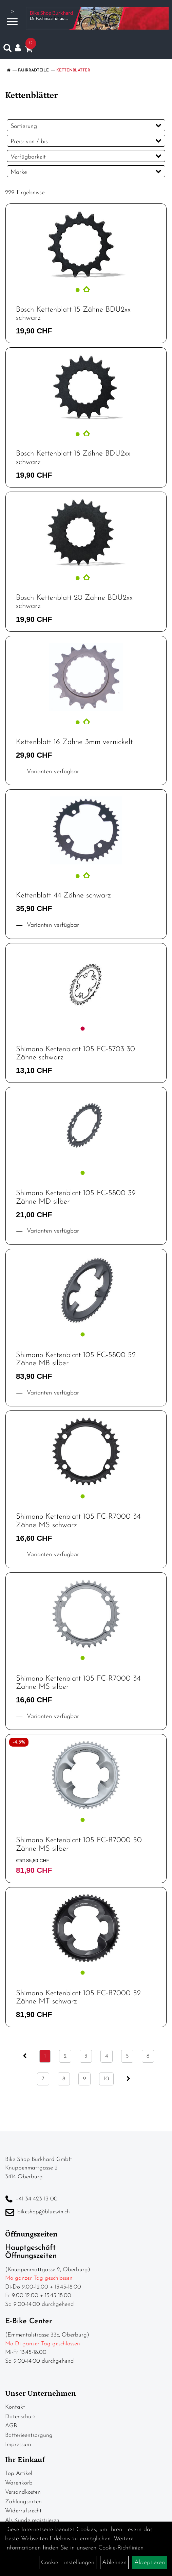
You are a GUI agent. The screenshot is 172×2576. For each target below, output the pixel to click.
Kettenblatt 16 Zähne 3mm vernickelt (74, 742)
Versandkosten (23, 2492)
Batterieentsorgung (29, 2435)
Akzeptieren (149, 2562)
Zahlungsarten (23, 2502)
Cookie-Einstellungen (67, 2562)
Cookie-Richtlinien (121, 2548)
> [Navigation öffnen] (12, 17)
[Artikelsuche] (7, 50)
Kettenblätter (73, 70)
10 (106, 2079)
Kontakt (15, 2407)
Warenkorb (19, 2483)
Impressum (18, 2444)
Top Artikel (18, 2473)
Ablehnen (114, 2562)
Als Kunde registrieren (32, 2520)
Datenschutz (20, 2417)
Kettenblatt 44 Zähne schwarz (63, 895)
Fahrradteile (33, 70)
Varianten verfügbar (52, 772)
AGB (11, 2426)
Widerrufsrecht (23, 2511)
